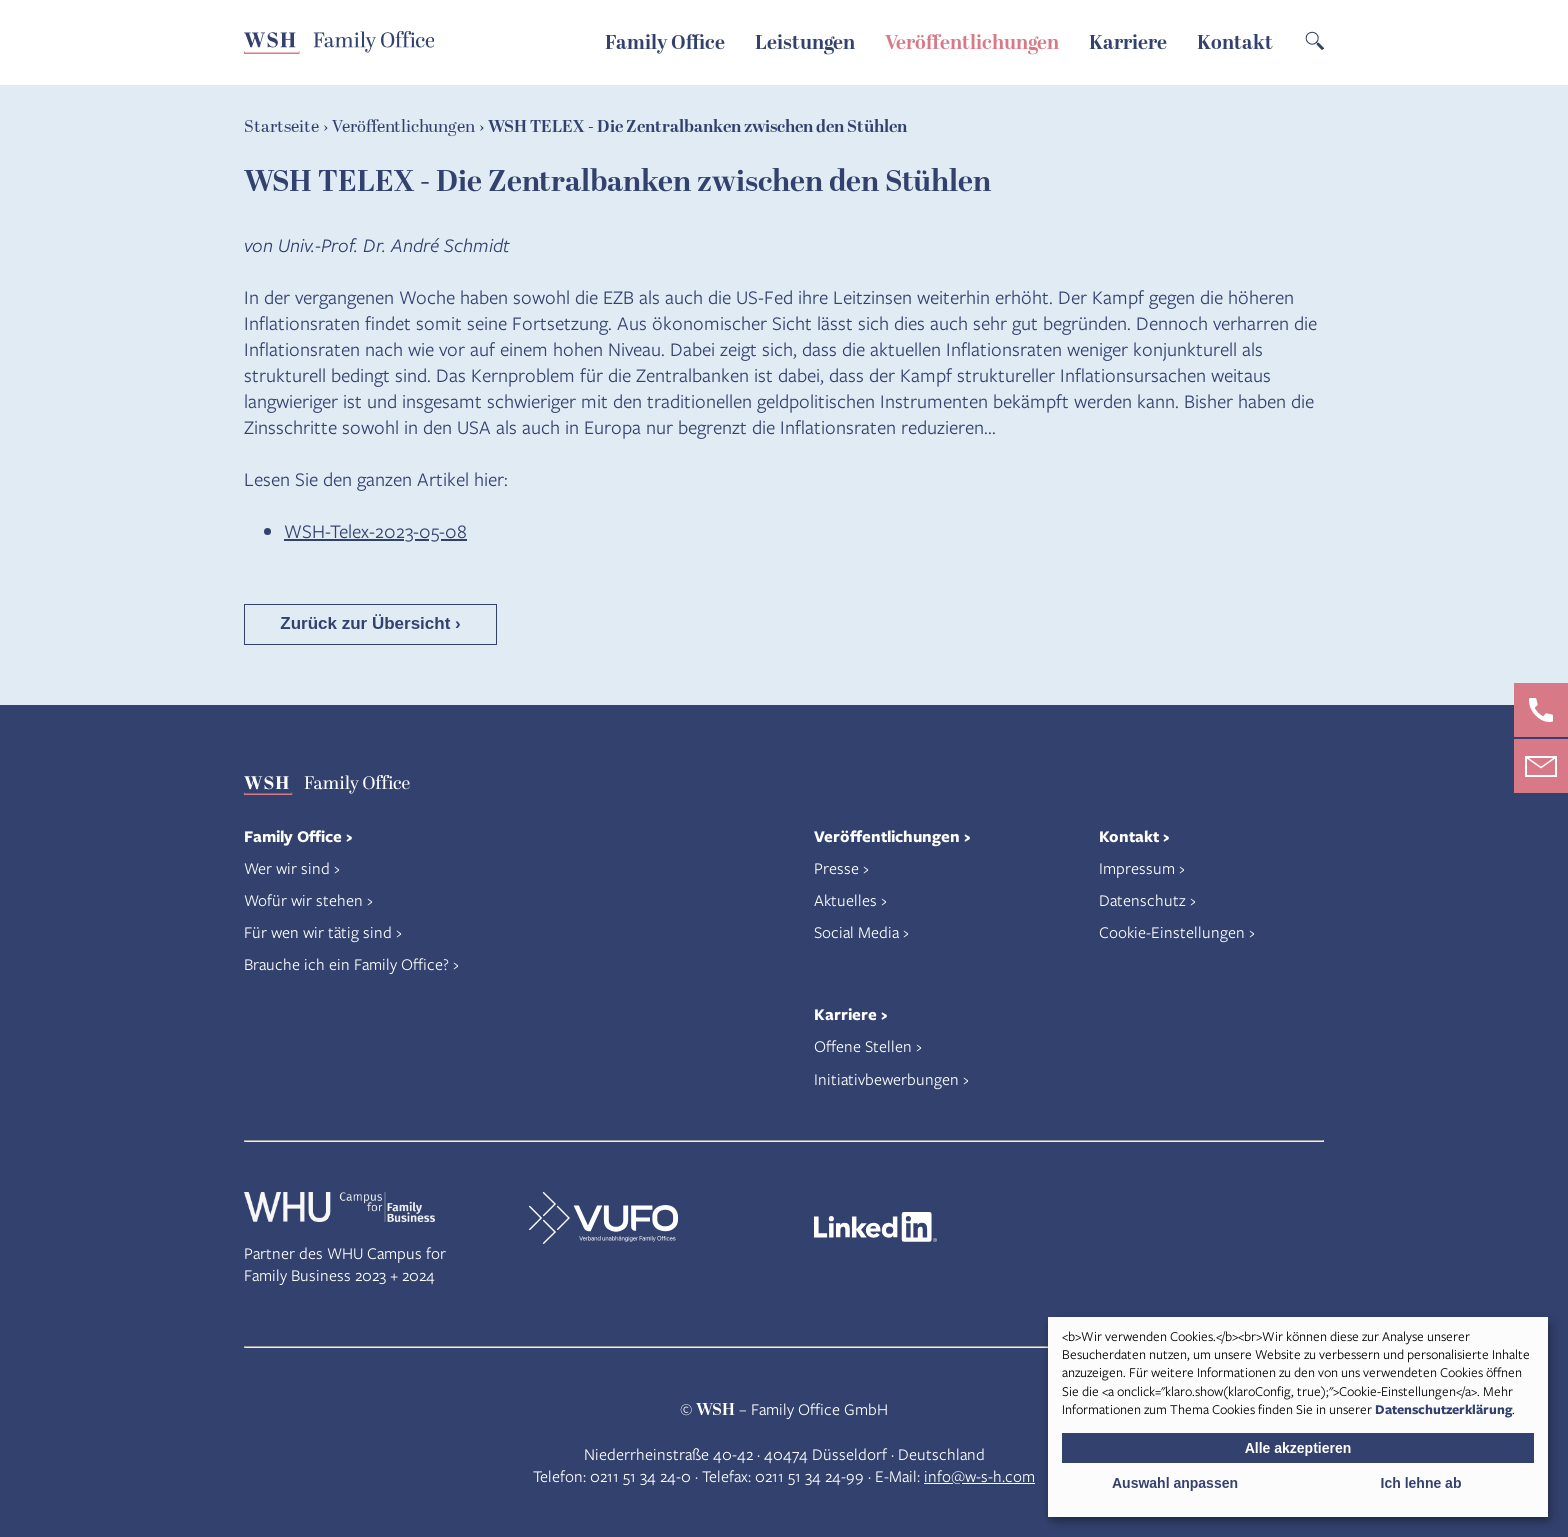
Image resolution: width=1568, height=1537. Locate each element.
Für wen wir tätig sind (318, 931)
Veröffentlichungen (972, 43)
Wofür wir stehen (303, 899)
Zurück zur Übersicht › (370, 623)
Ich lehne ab (1421, 1483)
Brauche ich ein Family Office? (346, 963)
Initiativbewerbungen (886, 1078)
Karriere (1128, 43)
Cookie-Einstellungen (1172, 931)
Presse (836, 867)
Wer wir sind (287, 867)
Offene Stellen (863, 1045)
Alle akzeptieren (1298, 1448)
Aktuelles (845, 899)
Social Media (856, 931)
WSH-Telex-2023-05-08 (375, 530)
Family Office (665, 43)
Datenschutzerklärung (1443, 1409)
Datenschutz (1142, 899)
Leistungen (805, 43)
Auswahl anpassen (1175, 1483)
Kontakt (1235, 43)
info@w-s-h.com (979, 1475)
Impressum (1137, 867)
